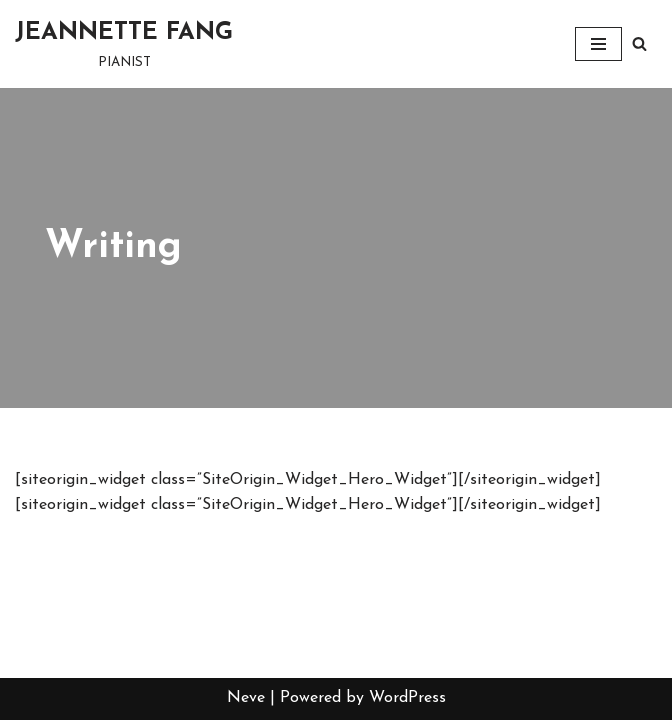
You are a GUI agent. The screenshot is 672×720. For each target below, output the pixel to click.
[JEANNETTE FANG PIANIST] (124, 44)
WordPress (407, 698)
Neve (246, 698)
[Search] (639, 43)
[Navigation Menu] (598, 44)
